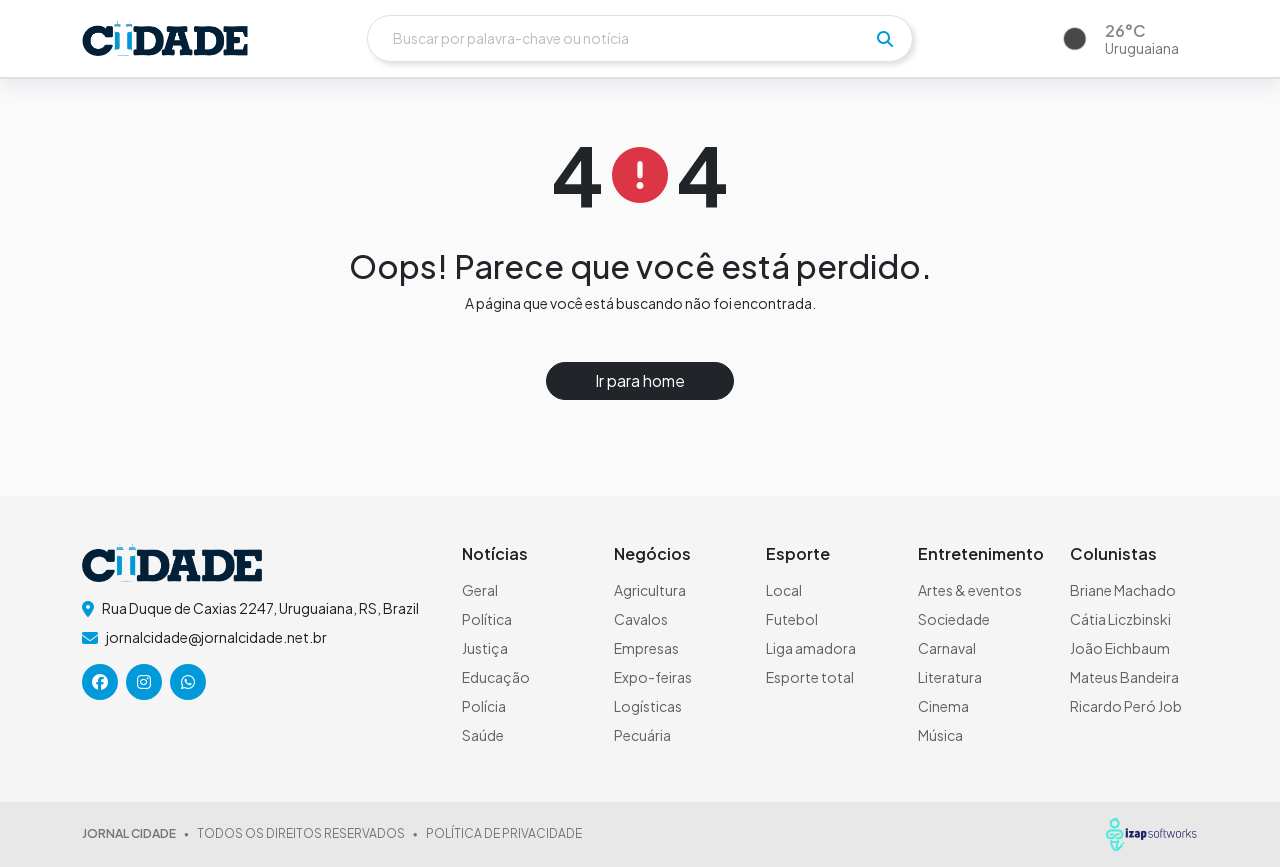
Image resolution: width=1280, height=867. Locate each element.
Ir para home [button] (640, 380)
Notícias (495, 553)
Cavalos (641, 619)
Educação (496, 677)
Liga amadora (811, 648)
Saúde (483, 735)
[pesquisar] (885, 39)
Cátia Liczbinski (1120, 619)
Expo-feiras (653, 677)
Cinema (943, 706)
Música (940, 735)
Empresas (646, 648)
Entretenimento (981, 553)
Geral (480, 590)
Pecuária (642, 735)
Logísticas (648, 706)
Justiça (485, 648)
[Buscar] (640, 38)
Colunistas (1113, 553)
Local (784, 590)
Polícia (484, 706)
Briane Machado (1123, 590)
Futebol (792, 619)
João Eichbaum (1120, 648)
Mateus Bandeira (1124, 677)
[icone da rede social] (100, 682)
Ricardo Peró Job (1126, 706)
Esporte (798, 553)
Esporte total (810, 677)
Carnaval (947, 648)
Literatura (950, 677)
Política (487, 619)
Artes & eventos (970, 590)
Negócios (652, 553)
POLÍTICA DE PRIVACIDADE (504, 833)
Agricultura (650, 590)
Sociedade (954, 619)
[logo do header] (165, 38)
